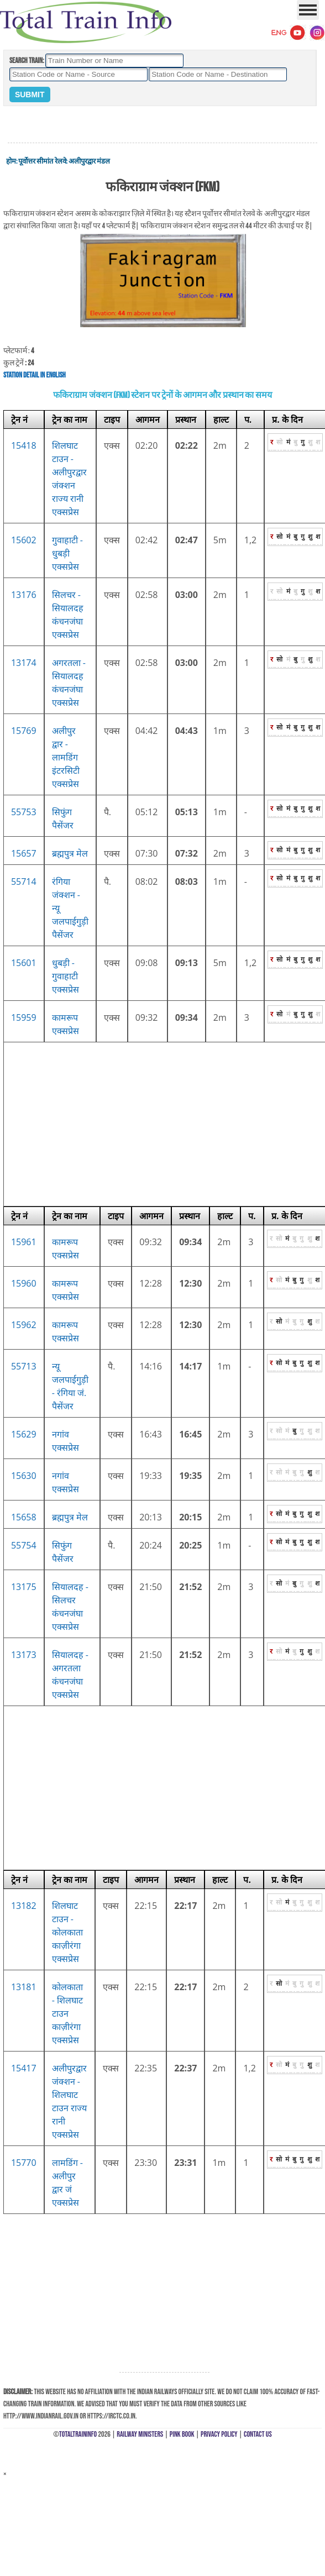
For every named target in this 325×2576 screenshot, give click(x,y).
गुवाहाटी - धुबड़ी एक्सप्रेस (67, 553)
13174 (23, 663)
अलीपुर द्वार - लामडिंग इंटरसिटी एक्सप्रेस (66, 757)
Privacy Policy (219, 2434)
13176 (23, 595)
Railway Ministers (140, 2434)
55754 (23, 1545)
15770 (23, 2163)
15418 (23, 445)
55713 (23, 1366)
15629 (23, 1434)
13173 (23, 1655)
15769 (23, 731)
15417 (23, 2068)
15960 (23, 1283)
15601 (23, 963)
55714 (23, 881)
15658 (23, 1517)
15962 (23, 1325)
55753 (23, 812)
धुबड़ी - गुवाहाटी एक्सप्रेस (65, 976)
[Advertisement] (162, 124)
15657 (23, 853)
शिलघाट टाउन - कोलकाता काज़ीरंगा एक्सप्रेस (67, 1932)
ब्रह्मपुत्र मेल (70, 853)
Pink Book (182, 2434)
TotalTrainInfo (78, 2434)
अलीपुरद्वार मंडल (89, 161)
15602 (23, 540)
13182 (23, 1906)
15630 (23, 1476)
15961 (23, 1242)
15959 (23, 1017)
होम (11, 161)
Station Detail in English (34, 375)
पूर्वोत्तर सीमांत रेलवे (42, 161)
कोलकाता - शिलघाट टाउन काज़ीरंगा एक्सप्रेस (67, 2013)
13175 (23, 1587)
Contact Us (258, 2434)
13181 (23, 1987)
